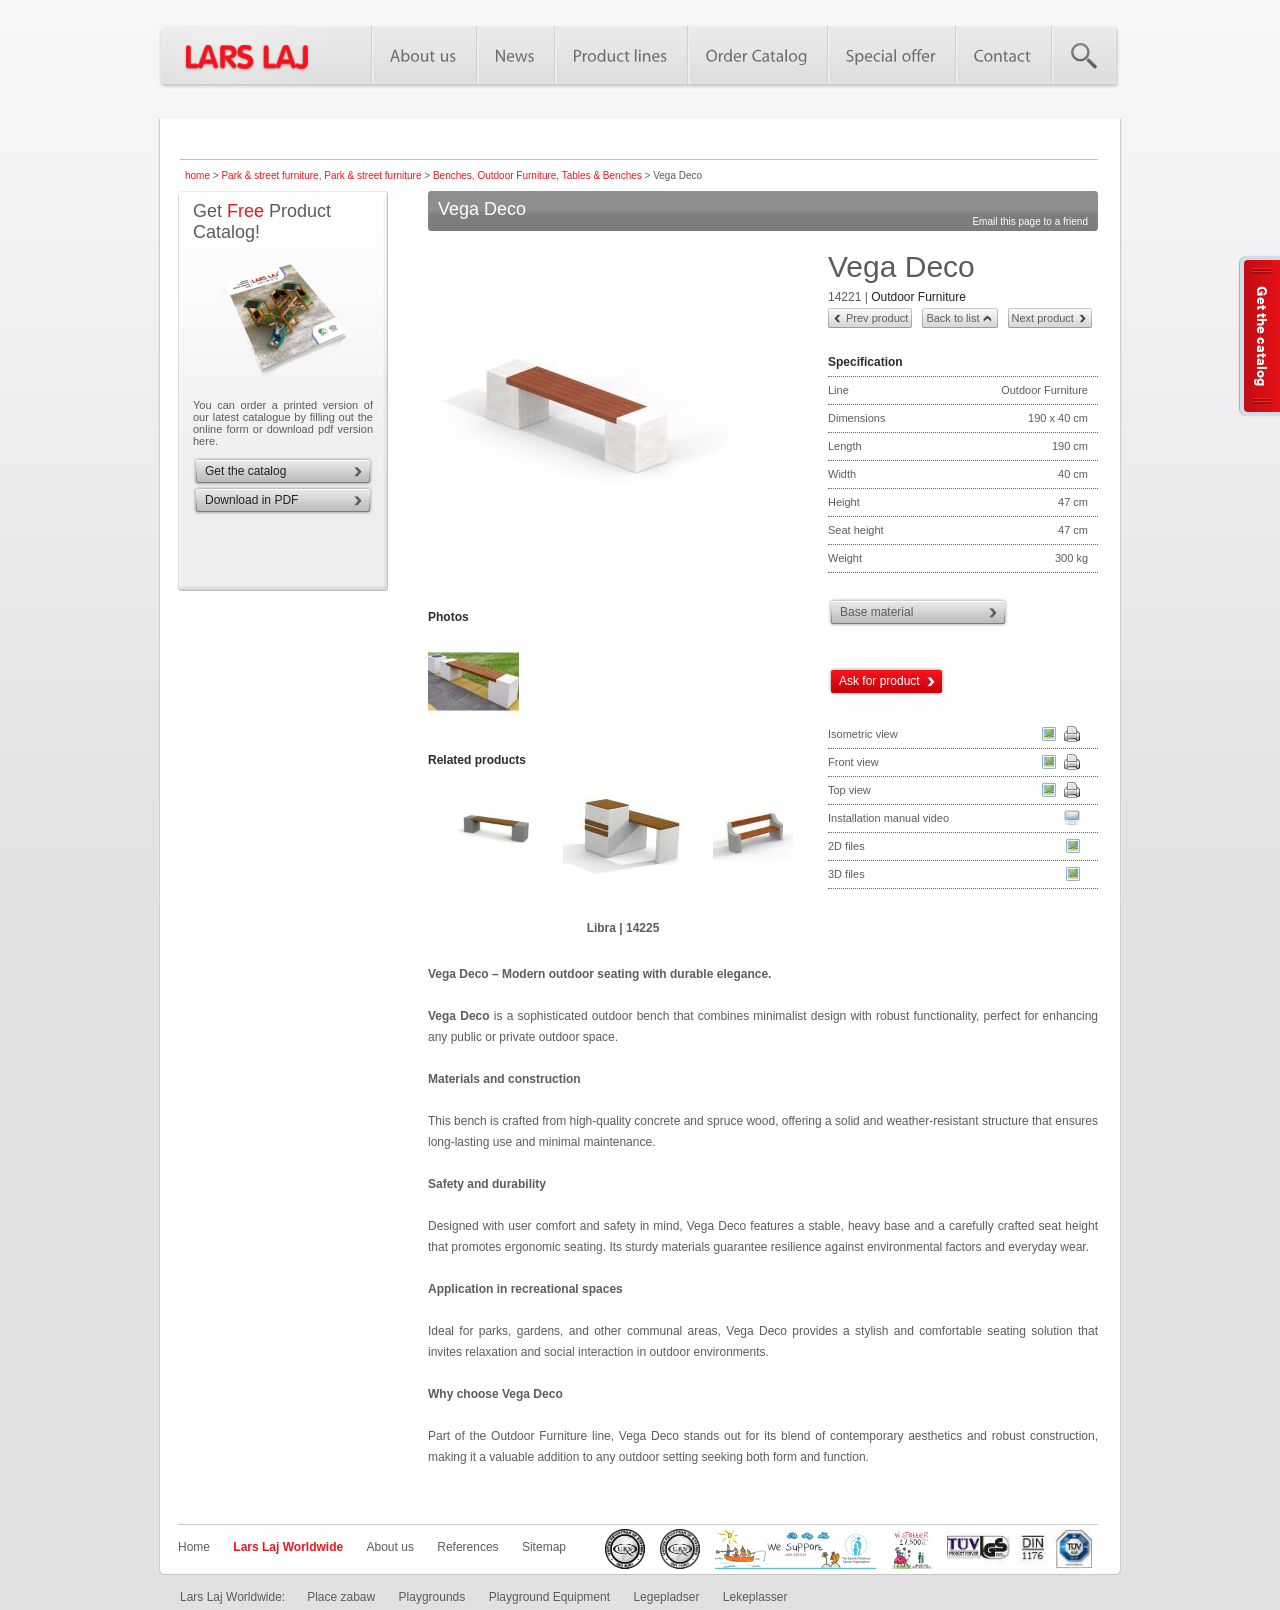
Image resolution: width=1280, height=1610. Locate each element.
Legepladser (666, 1597)
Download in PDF (251, 500)
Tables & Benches (602, 175)
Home (194, 1547)
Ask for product (879, 681)
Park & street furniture (269, 175)
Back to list (952, 318)
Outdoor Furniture (516, 175)
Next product (1043, 318)
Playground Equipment (549, 1597)
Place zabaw (341, 1597)
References (467, 1547)
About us (390, 1547)
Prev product (877, 318)
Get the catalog (245, 471)
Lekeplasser (755, 1597)
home (197, 175)
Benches (452, 175)
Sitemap (544, 1547)
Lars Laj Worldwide (288, 1547)
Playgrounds (432, 1597)
